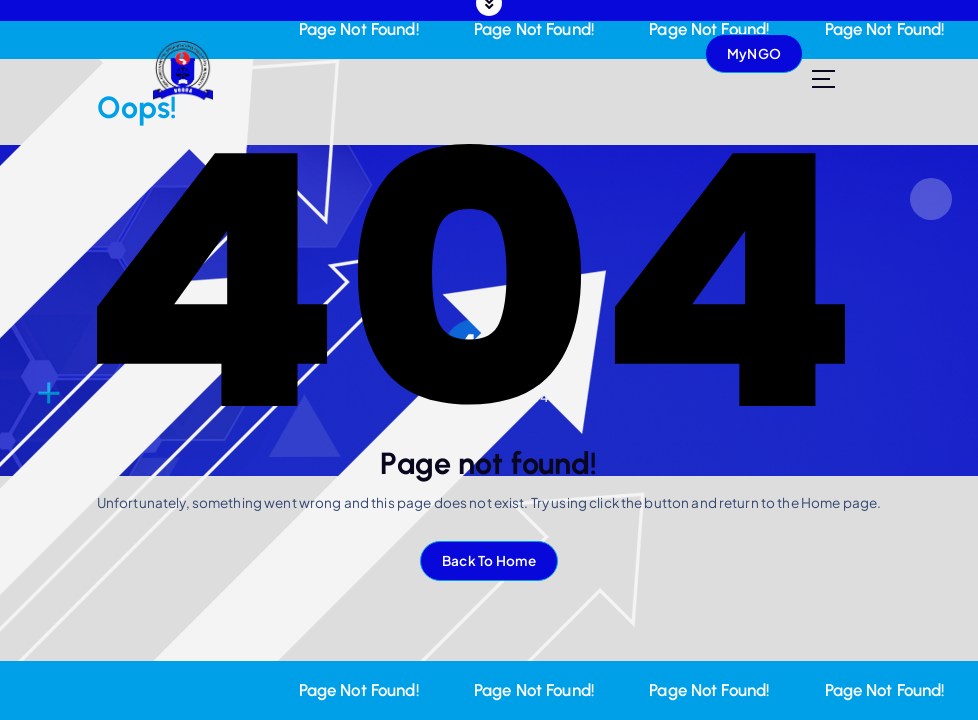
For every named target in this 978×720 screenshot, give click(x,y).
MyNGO (754, 53)
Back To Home (489, 560)
